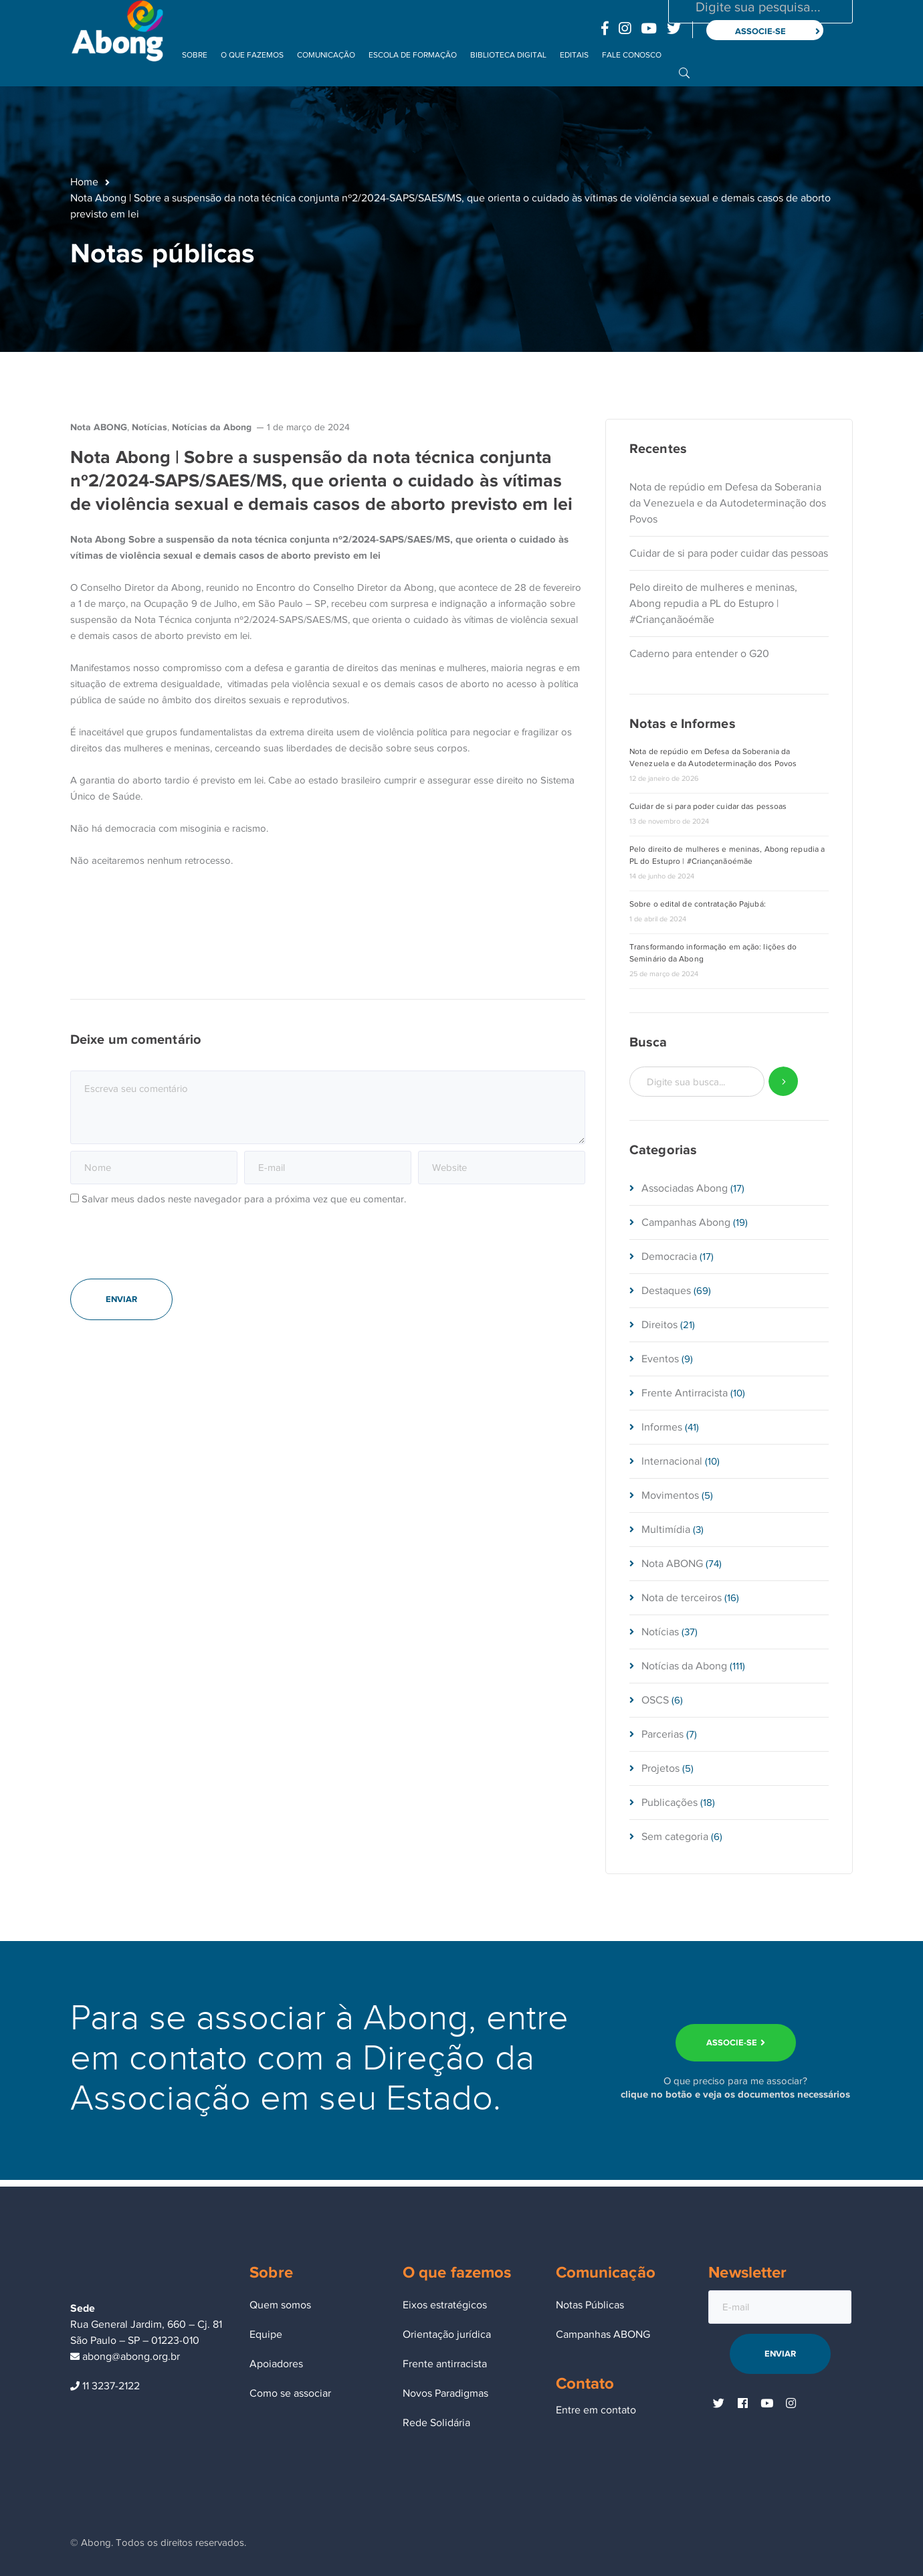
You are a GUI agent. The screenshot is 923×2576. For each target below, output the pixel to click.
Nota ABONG (98, 427)
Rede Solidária (436, 2423)
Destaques (666, 1291)
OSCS (655, 1700)
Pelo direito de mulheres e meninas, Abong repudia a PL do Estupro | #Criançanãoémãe (713, 603)
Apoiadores (276, 2364)
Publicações (669, 1803)
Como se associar (290, 2393)
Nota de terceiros (681, 1598)
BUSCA (684, 72)
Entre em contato (596, 2410)
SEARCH (783, 1082)
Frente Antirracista (684, 1393)
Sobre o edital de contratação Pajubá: (697, 904)
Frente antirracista (445, 2364)
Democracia (669, 1257)
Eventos (660, 1359)
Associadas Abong (684, 1188)
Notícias (149, 427)
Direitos (659, 1325)
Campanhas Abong (685, 1222)
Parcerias (662, 1734)
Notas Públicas (590, 2305)
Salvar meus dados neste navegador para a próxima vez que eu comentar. (244, 1199)
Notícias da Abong (211, 427)
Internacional (671, 1461)
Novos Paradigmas (445, 2393)
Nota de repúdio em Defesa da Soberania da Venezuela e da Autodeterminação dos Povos (727, 503)
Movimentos (670, 1495)
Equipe (265, 2334)
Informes (661, 1427)
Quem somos (280, 2305)
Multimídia (665, 1530)
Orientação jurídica (447, 2334)
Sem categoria (674, 1837)
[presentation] (172, 1249)
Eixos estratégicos (445, 2305)
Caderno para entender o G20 (699, 654)
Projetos (660, 1768)
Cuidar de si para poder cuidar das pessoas (728, 553)
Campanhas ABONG (603, 2334)
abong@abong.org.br (125, 2357)
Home (84, 182)
